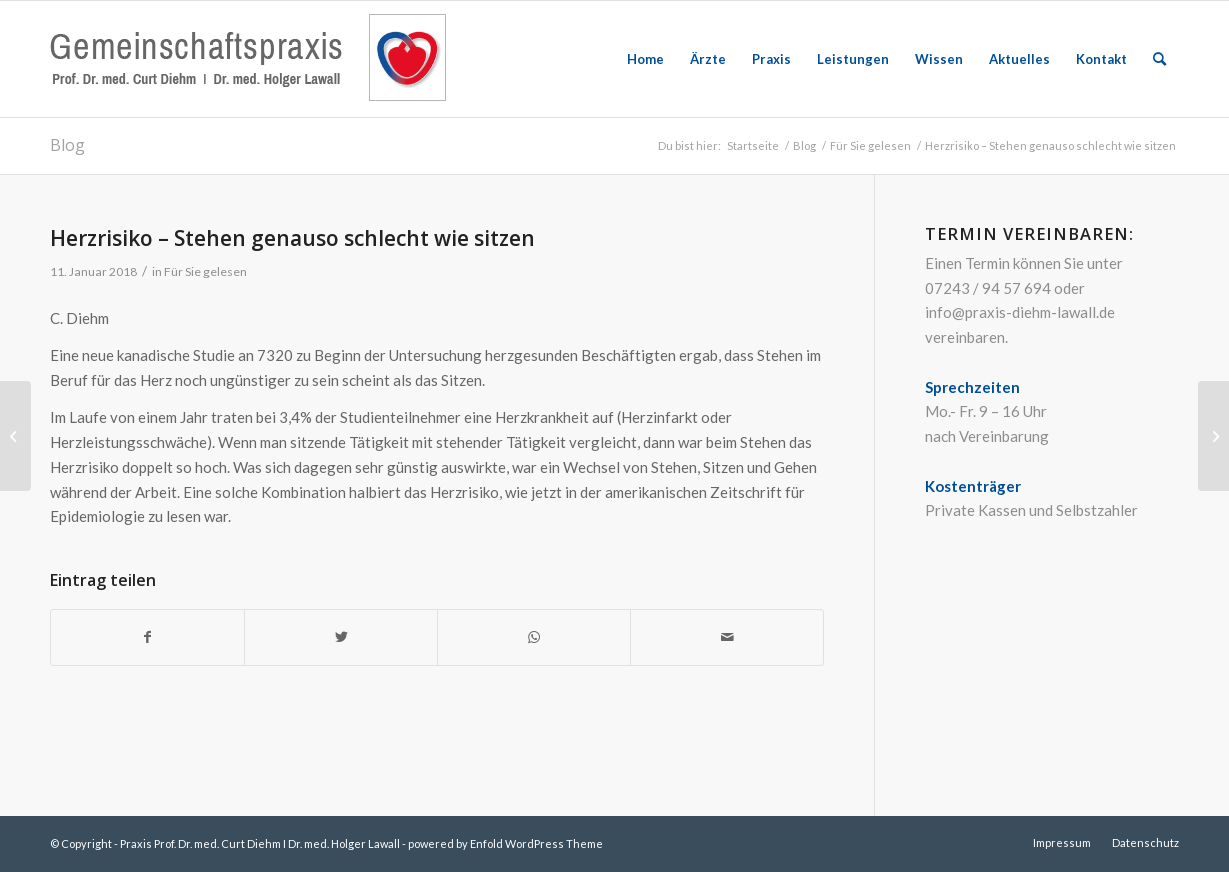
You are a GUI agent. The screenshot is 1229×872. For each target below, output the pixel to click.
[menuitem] (645, 59)
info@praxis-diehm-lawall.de (1020, 312)
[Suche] (1159, 59)
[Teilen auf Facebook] (147, 637)
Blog (67, 145)
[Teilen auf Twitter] (341, 637)
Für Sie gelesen (205, 271)
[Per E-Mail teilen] (727, 637)
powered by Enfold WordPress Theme (505, 843)
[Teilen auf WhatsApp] (534, 637)
